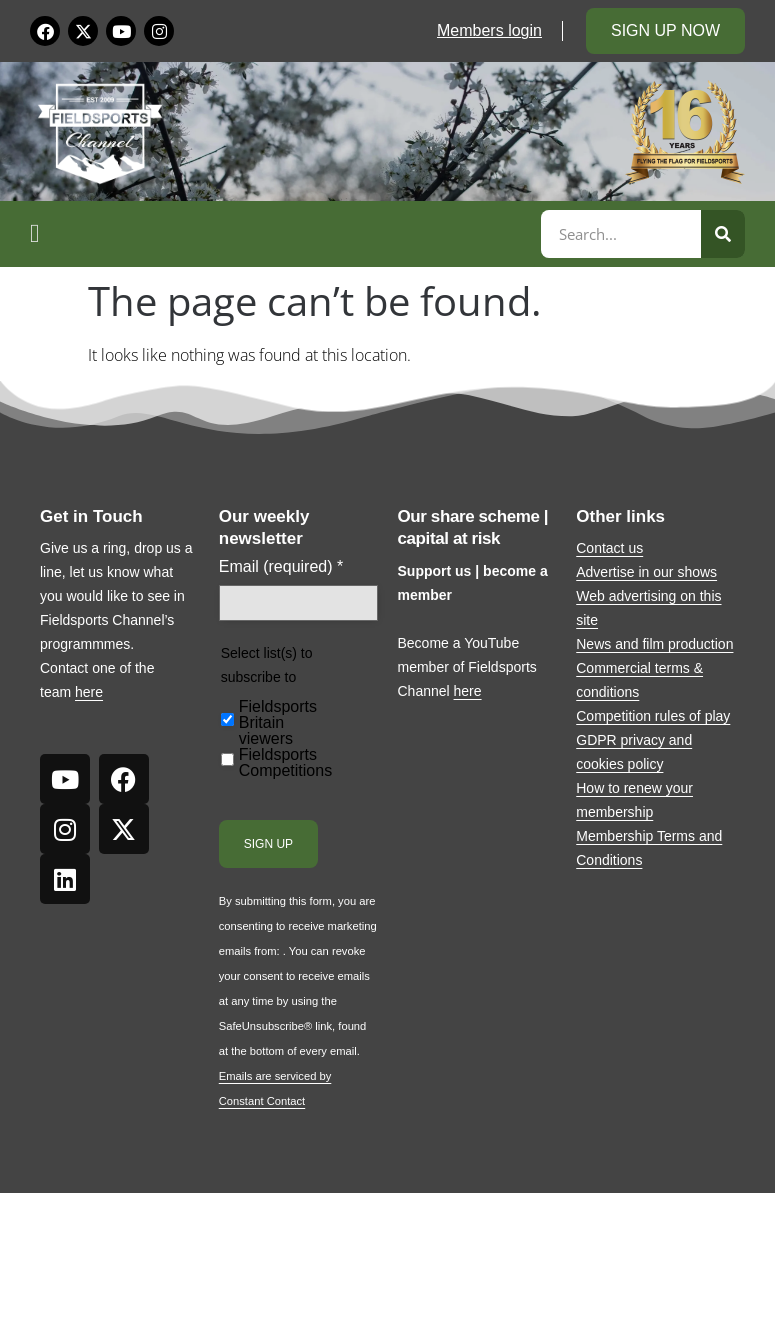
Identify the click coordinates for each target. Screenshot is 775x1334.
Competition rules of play (653, 716)
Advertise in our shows (646, 572)
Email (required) (281, 567)
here (89, 692)
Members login (489, 30)
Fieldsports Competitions (285, 763)
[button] (282, 234)
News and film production (654, 644)
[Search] (723, 234)
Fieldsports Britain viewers (278, 723)
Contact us (609, 548)
